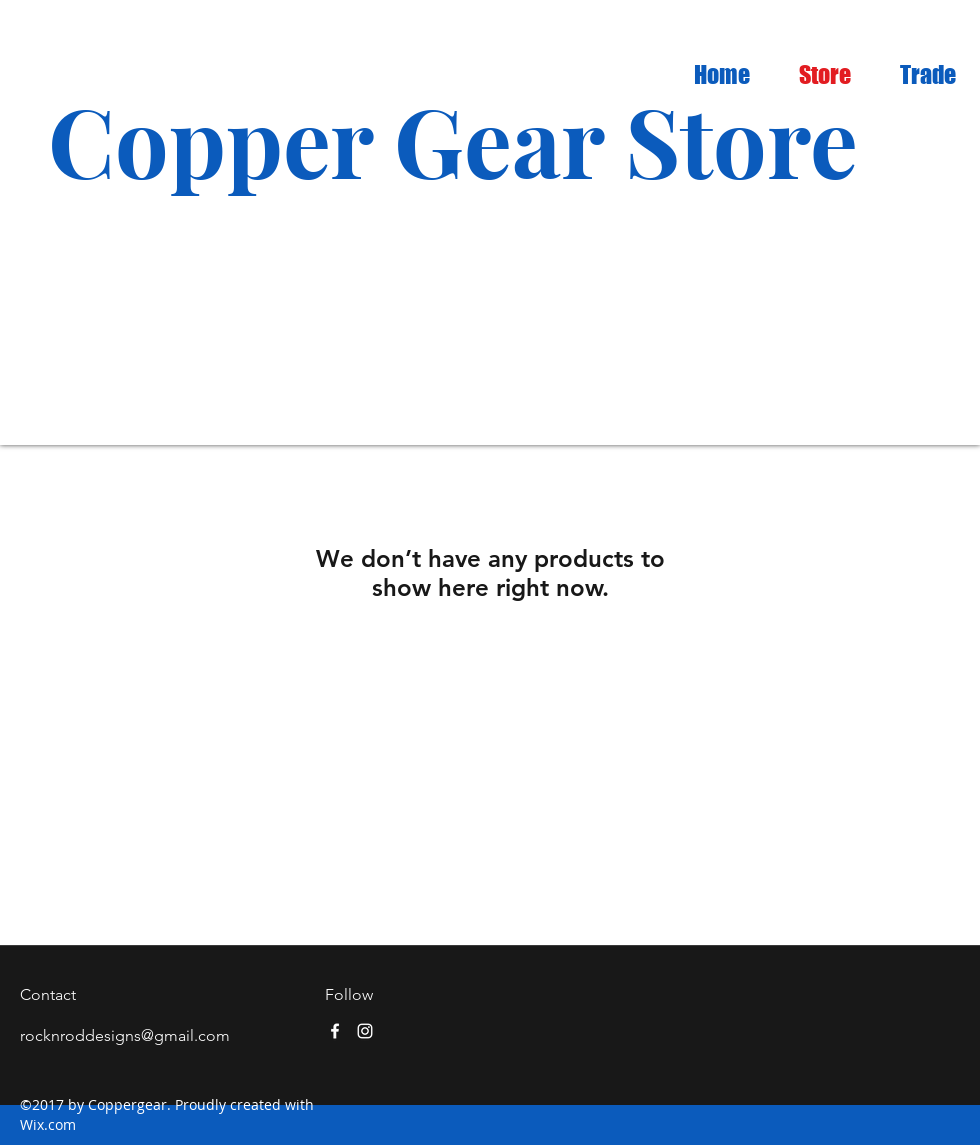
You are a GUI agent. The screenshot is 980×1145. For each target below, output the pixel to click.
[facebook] (335, 1031)
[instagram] (365, 1031)
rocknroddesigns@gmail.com (125, 1035)
